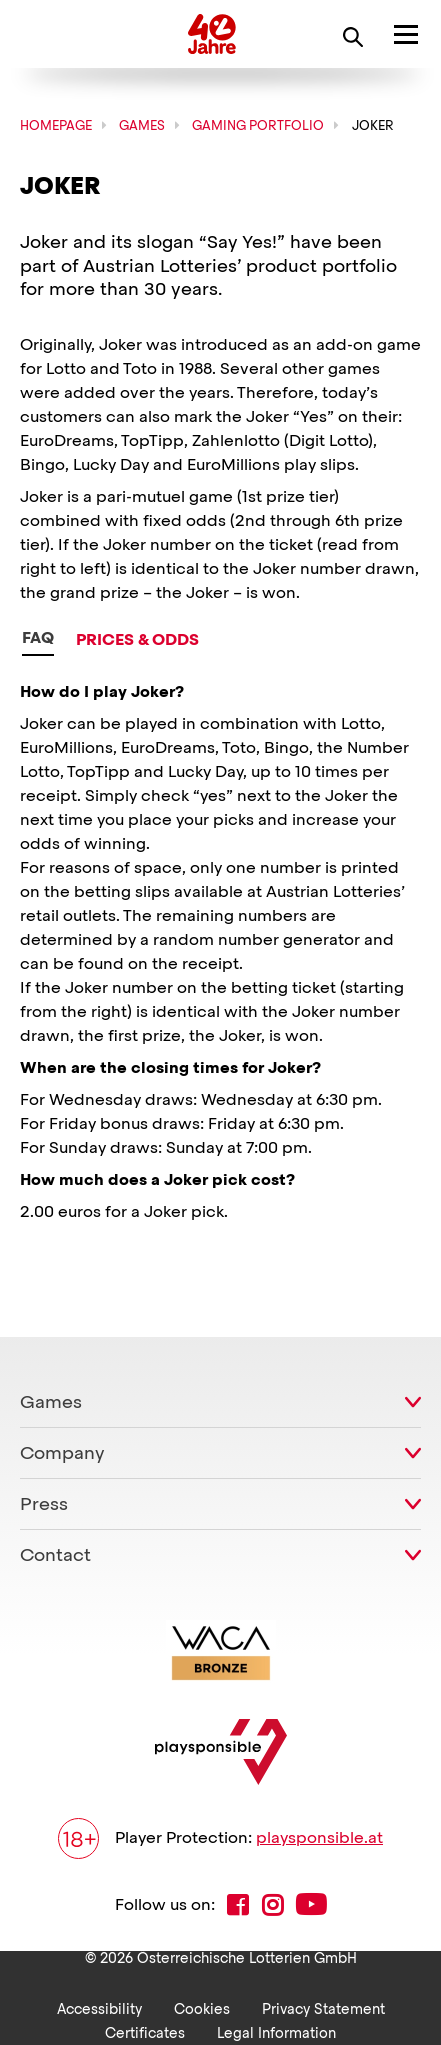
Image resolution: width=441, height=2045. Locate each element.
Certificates (145, 2033)
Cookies (202, 2009)
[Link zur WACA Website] (221, 1653)
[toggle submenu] (413, 1402)
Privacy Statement (323, 2009)
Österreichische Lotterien (93, 34)
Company (62, 1452)
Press (44, 1503)
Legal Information (276, 2033)
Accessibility (99, 2009)
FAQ (38, 637)
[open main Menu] (406, 34)
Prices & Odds (137, 639)
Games (51, 1401)
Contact (55, 1554)
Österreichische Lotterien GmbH (247, 1958)
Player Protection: (220, 1838)
